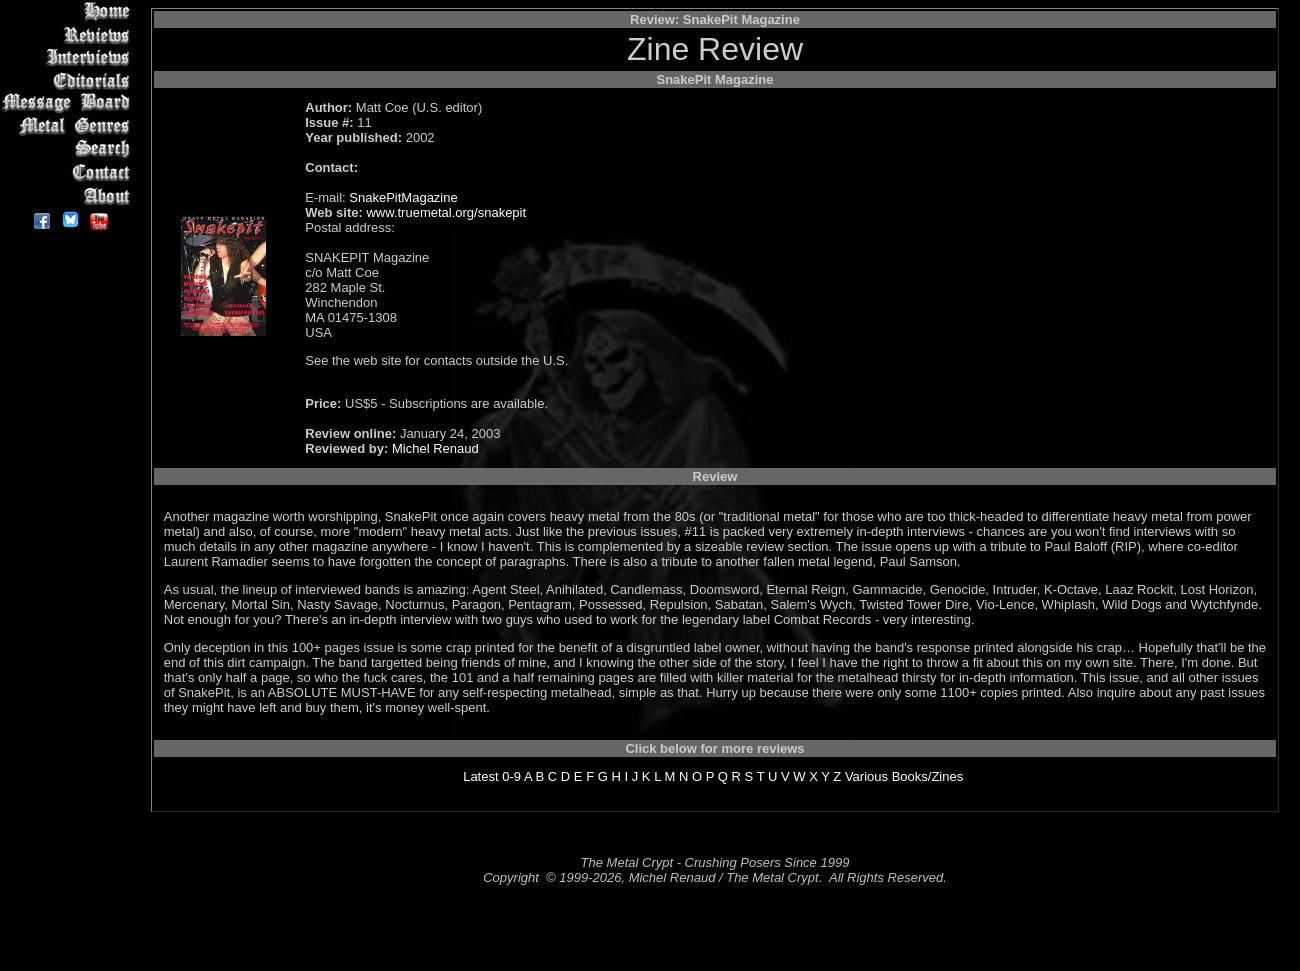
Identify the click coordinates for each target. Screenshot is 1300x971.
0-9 (511, 776)
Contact (69, 172)
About (69, 195)
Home (69, 11)
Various (866, 776)
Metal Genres (69, 126)
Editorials (69, 80)
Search (69, 149)
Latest (480, 776)
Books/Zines (928, 776)
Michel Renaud (435, 448)
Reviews (69, 34)
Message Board (69, 103)
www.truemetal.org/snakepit (446, 212)
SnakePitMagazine (403, 197)
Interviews (69, 57)
